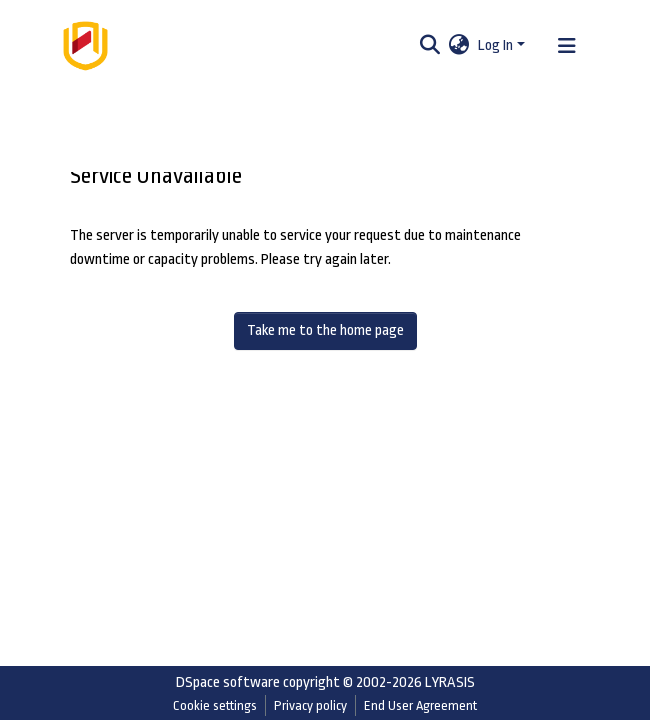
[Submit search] (430, 46)
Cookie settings (215, 705)
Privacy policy (310, 705)
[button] (459, 46)
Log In (495, 45)
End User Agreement (420, 705)
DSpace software (228, 682)
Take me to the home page (325, 330)
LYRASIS (450, 682)
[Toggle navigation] (567, 46)
